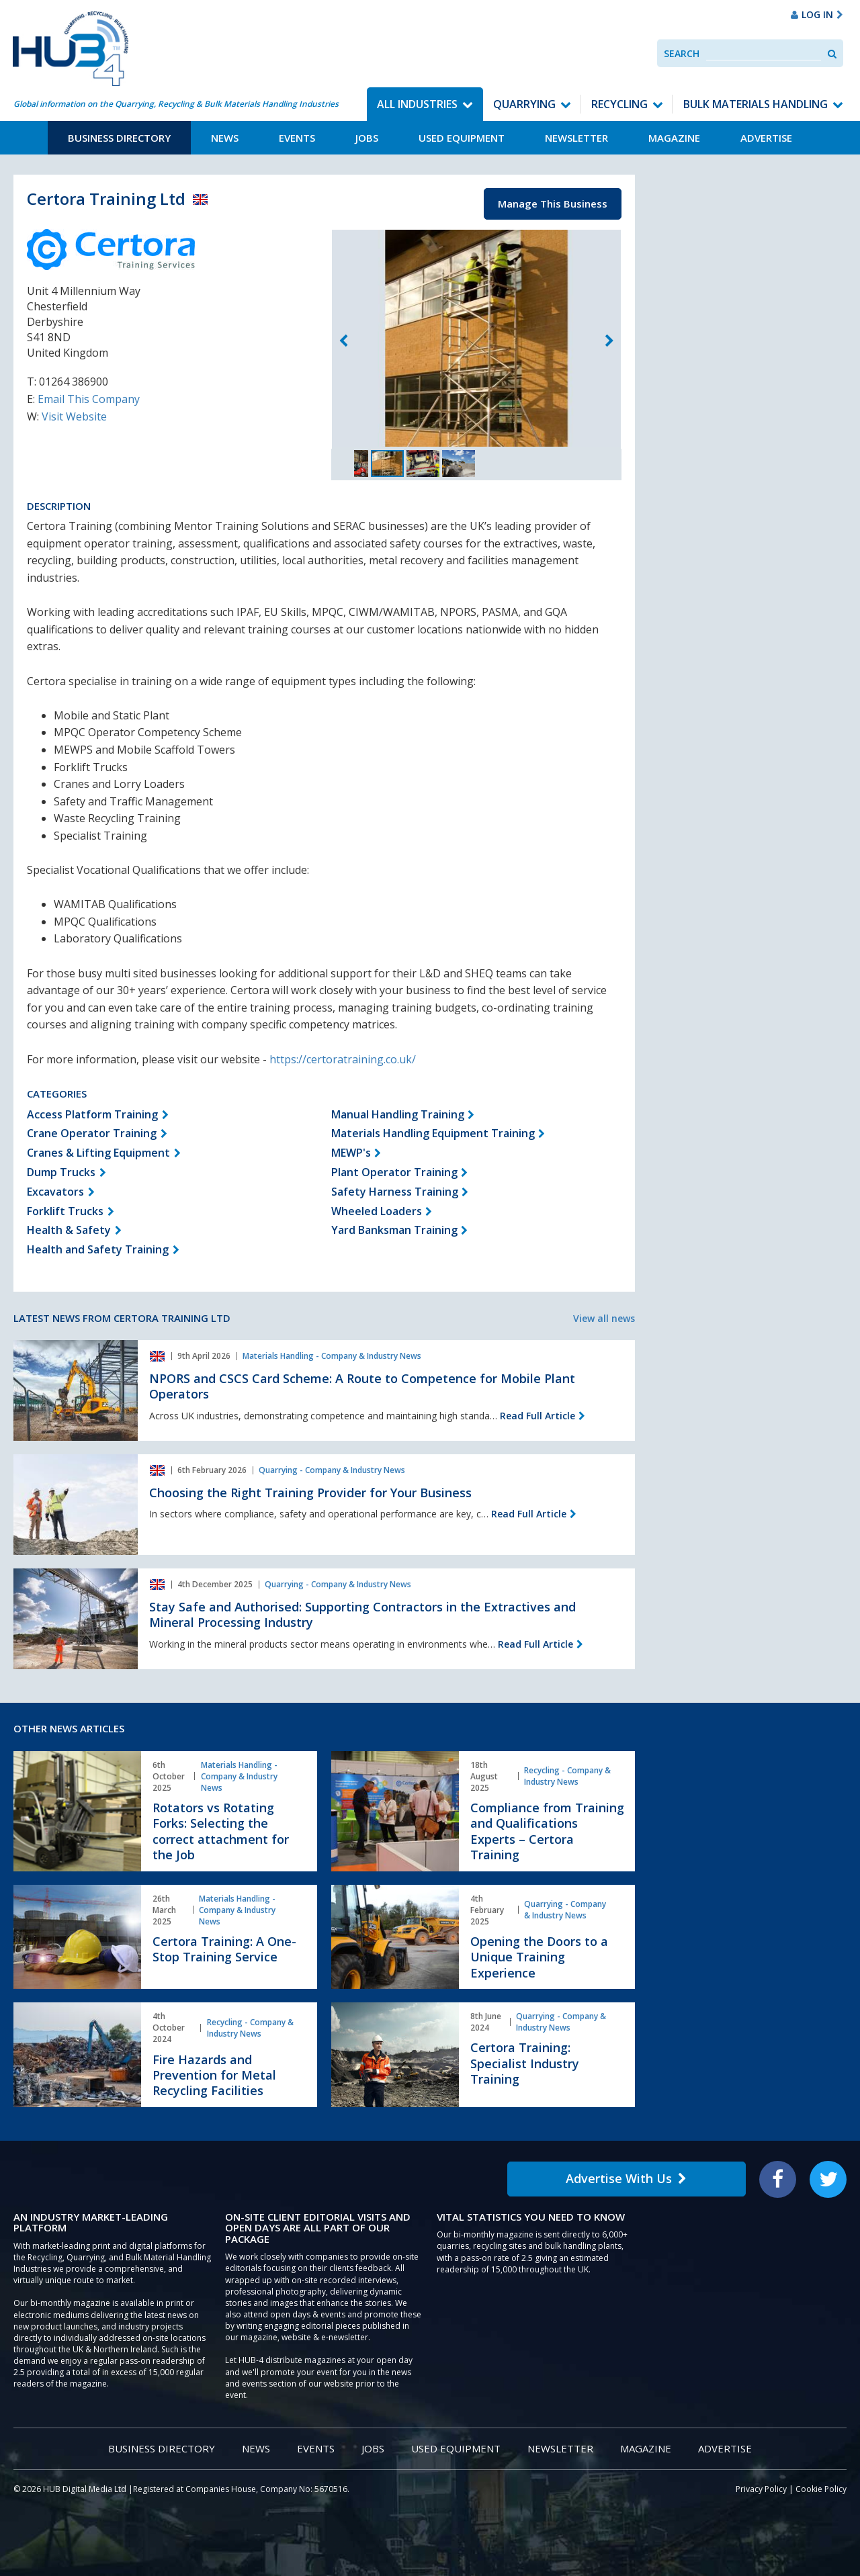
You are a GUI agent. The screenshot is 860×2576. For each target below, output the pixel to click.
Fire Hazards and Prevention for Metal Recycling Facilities (214, 2075)
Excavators (55, 1191)
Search (681, 53)
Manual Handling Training (397, 1114)
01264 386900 (73, 381)
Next (609, 341)
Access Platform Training (92, 1114)
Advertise (766, 137)
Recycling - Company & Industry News (567, 1776)
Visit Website (74, 416)
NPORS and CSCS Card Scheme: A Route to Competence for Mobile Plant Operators (362, 1386)
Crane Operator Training (92, 1133)
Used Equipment (462, 137)
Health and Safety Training (98, 1249)
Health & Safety (69, 1230)
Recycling (619, 104)
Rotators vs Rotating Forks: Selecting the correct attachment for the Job (221, 1831)
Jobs (366, 137)
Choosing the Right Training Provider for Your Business (310, 1492)
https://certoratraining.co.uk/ (342, 1059)
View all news (604, 1318)
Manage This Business (552, 203)
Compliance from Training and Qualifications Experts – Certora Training (547, 1831)
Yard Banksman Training (394, 1230)
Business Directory (119, 137)
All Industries (417, 104)
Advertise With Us (626, 2178)
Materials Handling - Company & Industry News (332, 1356)
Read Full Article (537, 1415)
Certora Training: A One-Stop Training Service (224, 1949)
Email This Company (89, 399)
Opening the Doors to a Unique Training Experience (539, 1957)
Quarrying (524, 104)
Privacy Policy (761, 2489)
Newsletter (576, 137)
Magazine (674, 137)
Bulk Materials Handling (755, 104)
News (225, 137)
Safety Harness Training (394, 1191)
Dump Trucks (61, 1172)
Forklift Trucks (65, 1211)
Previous (343, 341)
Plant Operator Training (394, 1172)
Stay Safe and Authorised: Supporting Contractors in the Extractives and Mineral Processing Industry (362, 1614)
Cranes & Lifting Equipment (98, 1152)
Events (297, 137)
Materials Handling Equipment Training (433, 1133)
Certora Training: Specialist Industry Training (524, 2063)
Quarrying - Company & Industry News (332, 1470)
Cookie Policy (821, 2489)
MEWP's (351, 1152)
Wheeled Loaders (376, 1211)
